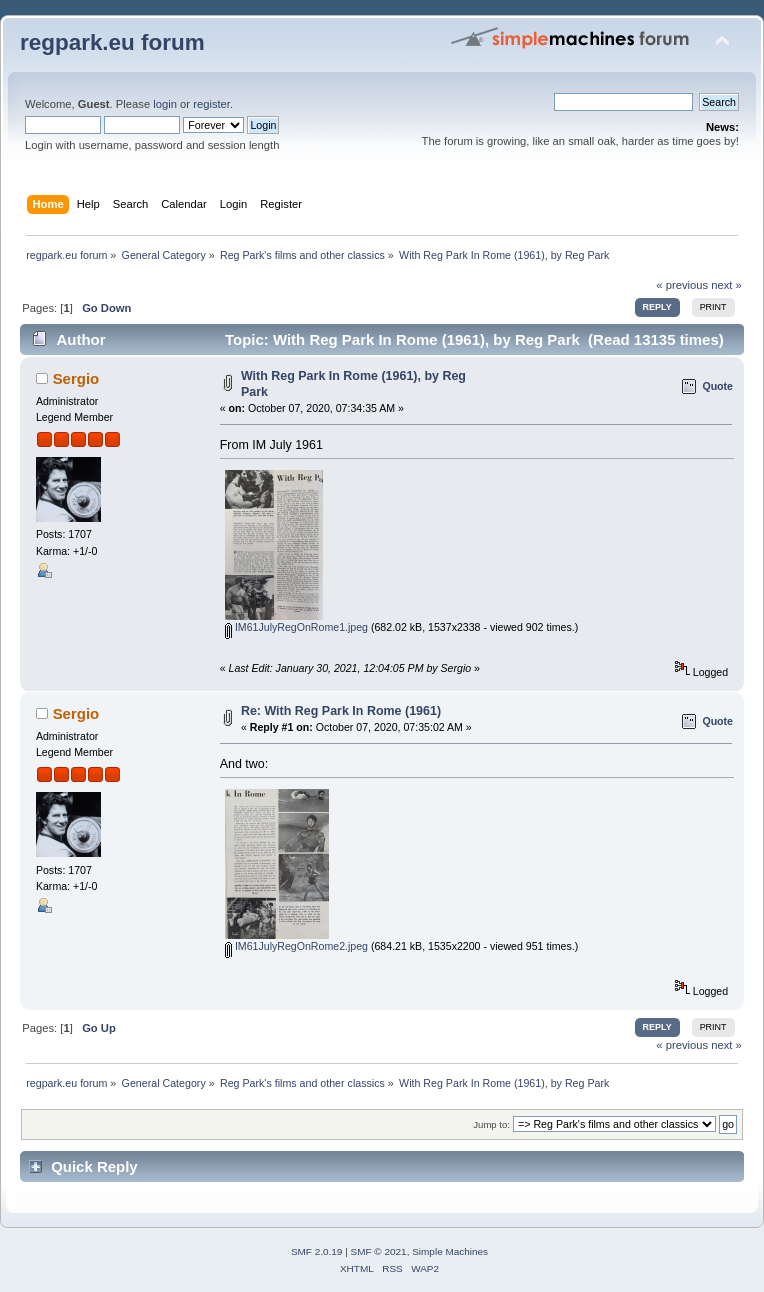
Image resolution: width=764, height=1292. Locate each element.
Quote (717, 386)
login (165, 104)
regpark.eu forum (112, 42)
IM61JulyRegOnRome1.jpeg (296, 627)
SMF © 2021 (379, 1251)
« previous (682, 285)
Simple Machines (450, 1251)
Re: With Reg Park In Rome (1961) (341, 711)
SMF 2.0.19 (317, 1251)
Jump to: (491, 1124)
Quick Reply (94, 1166)
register (211, 104)
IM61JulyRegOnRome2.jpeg (296, 946)
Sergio (76, 378)
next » (726, 285)
